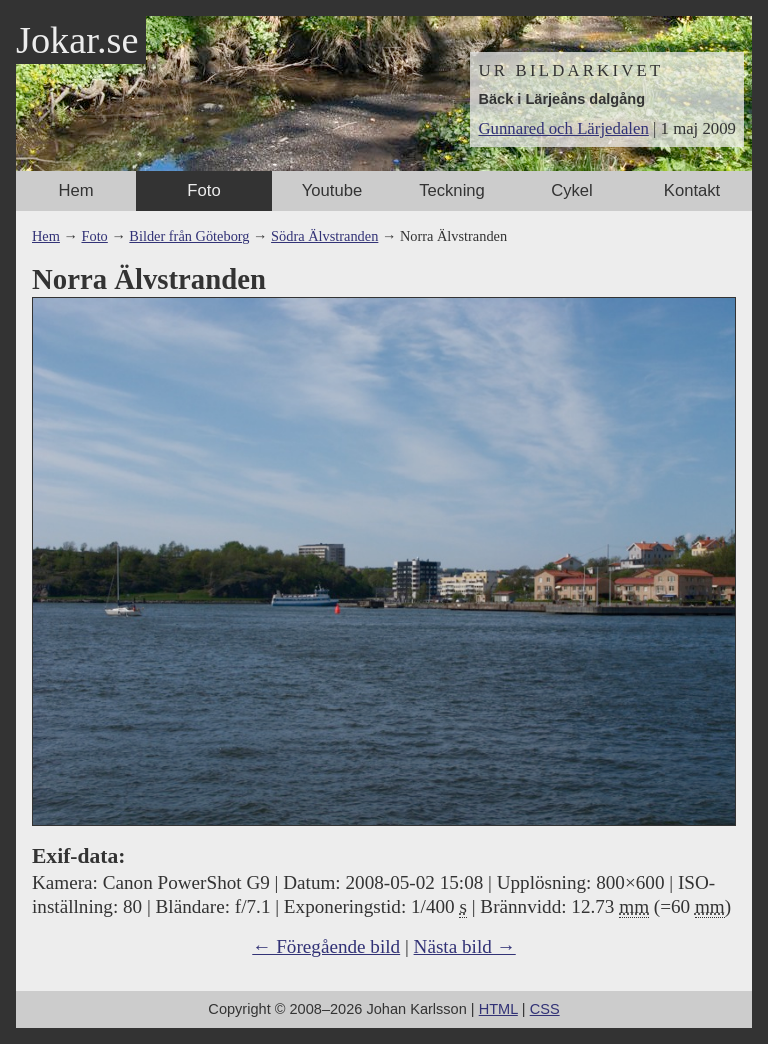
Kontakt (692, 190)
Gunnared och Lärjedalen (563, 128)
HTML (498, 1009)
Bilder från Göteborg (189, 236)
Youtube (332, 190)
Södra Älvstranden (324, 236)
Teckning (452, 190)
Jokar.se (77, 40)
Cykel (572, 190)
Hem (75, 190)
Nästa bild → (465, 946)
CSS (545, 1009)
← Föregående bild (326, 946)
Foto (203, 190)
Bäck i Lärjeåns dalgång (561, 99)
